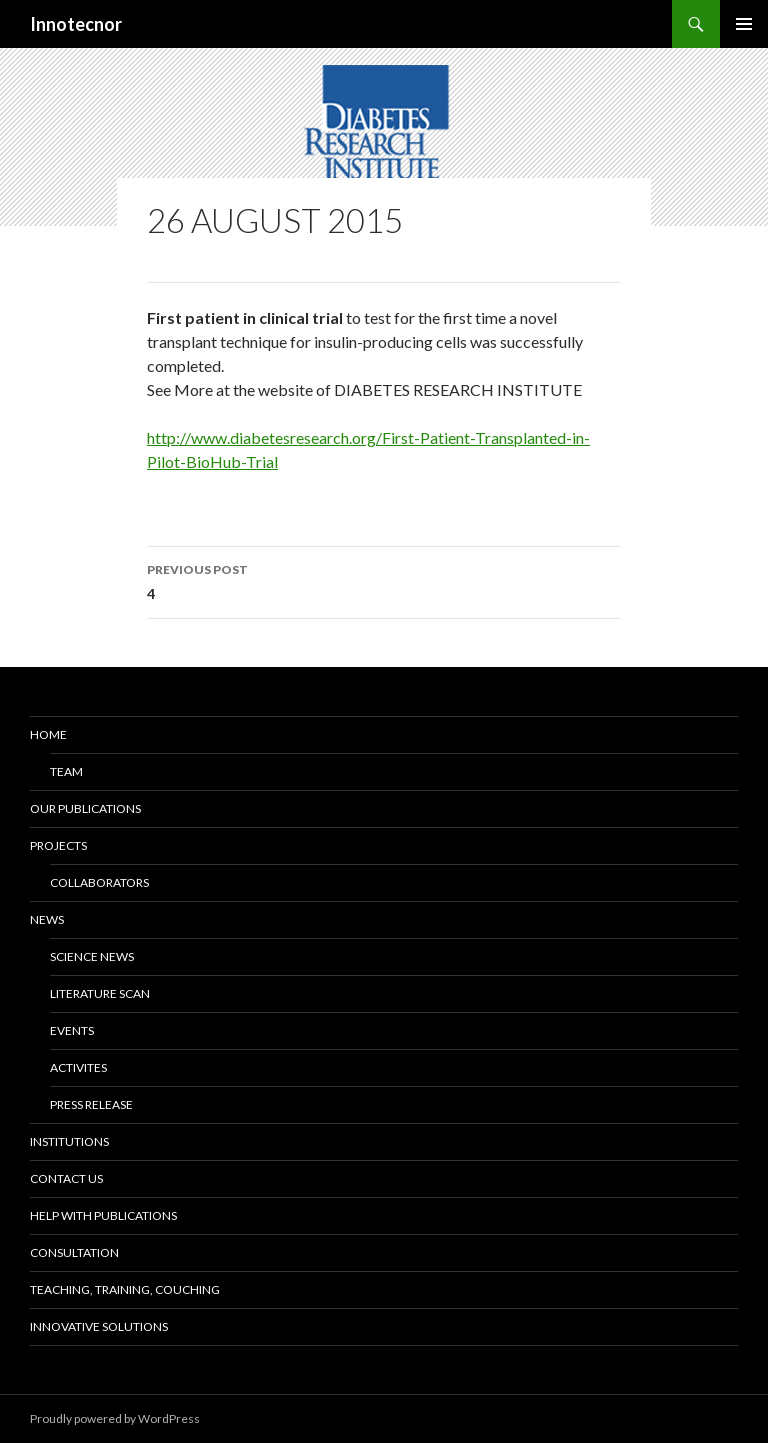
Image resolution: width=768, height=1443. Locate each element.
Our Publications (85, 808)
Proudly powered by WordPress (115, 1418)
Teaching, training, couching (125, 1289)
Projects (58, 845)
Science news (92, 956)
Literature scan (100, 993)
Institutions (69, 1141)
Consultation (74, 1252)
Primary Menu (744, 24)
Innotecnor (76, 24)
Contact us (66, 1178)
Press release (91, 1104)
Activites (78, 1067)
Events (72, 1030)
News (47, 919)
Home (48, 734)
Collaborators (99, 882)
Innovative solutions (99, 1326)
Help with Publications (103, 1215)
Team (66, 771)
